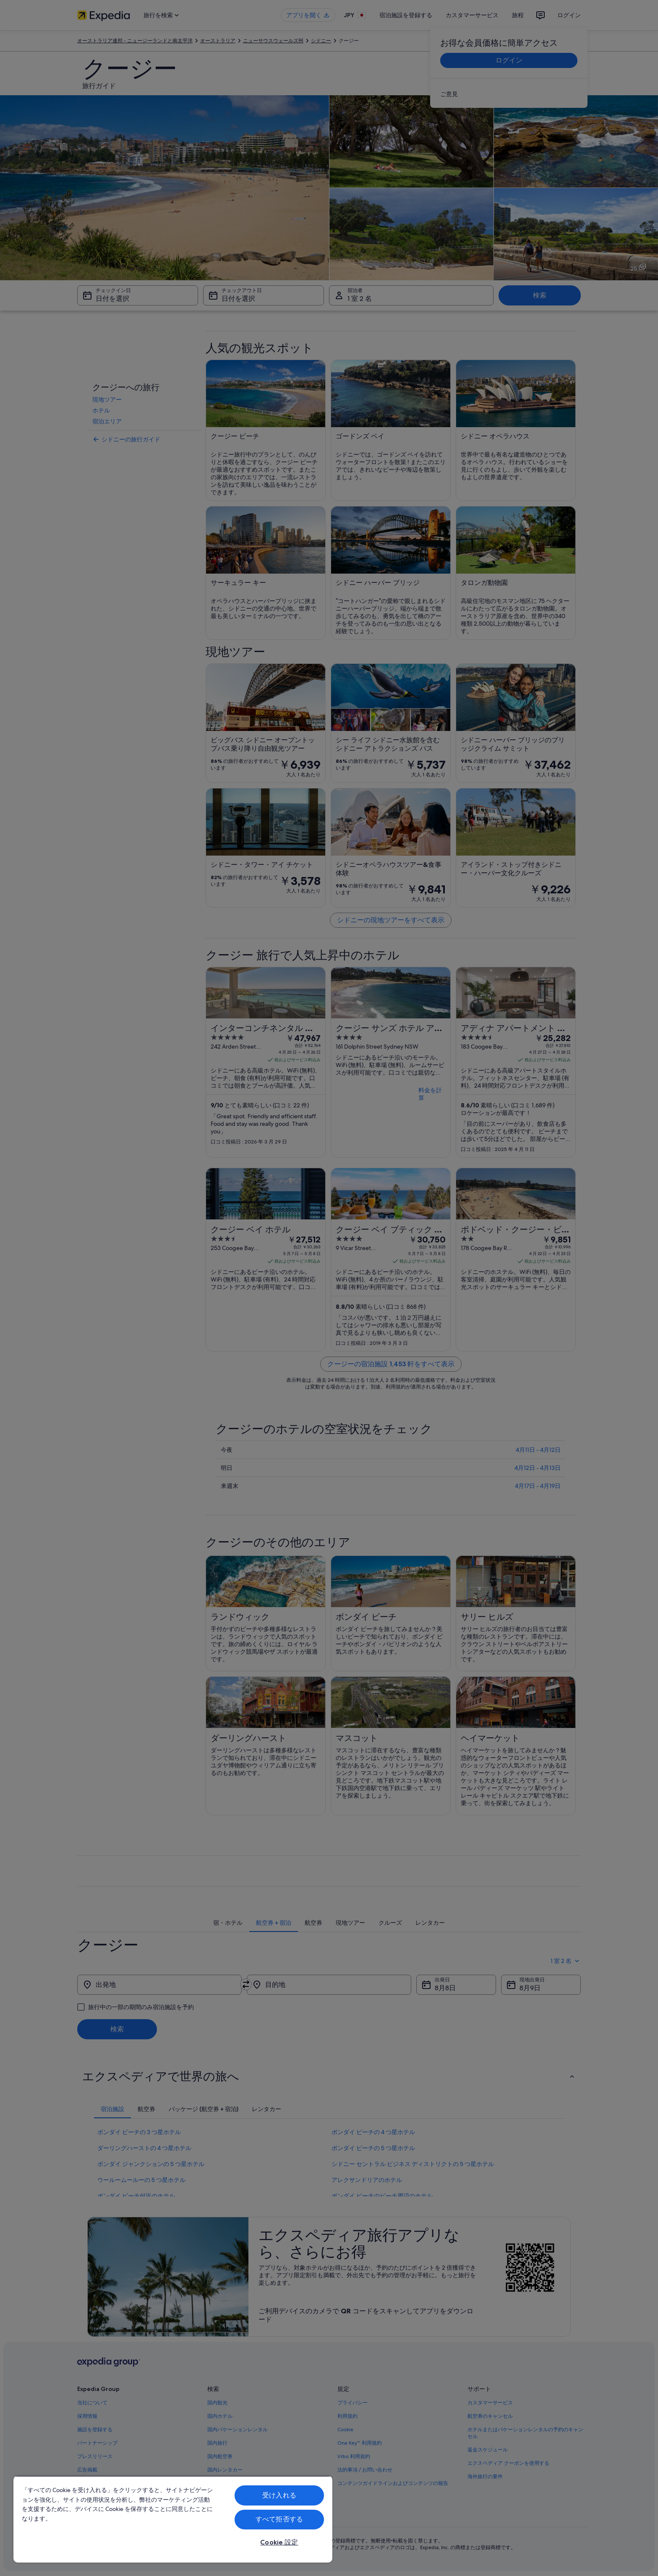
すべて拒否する (279, 2519)
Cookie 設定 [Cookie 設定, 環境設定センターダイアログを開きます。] (279, 2542)
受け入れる (279, 2495)
